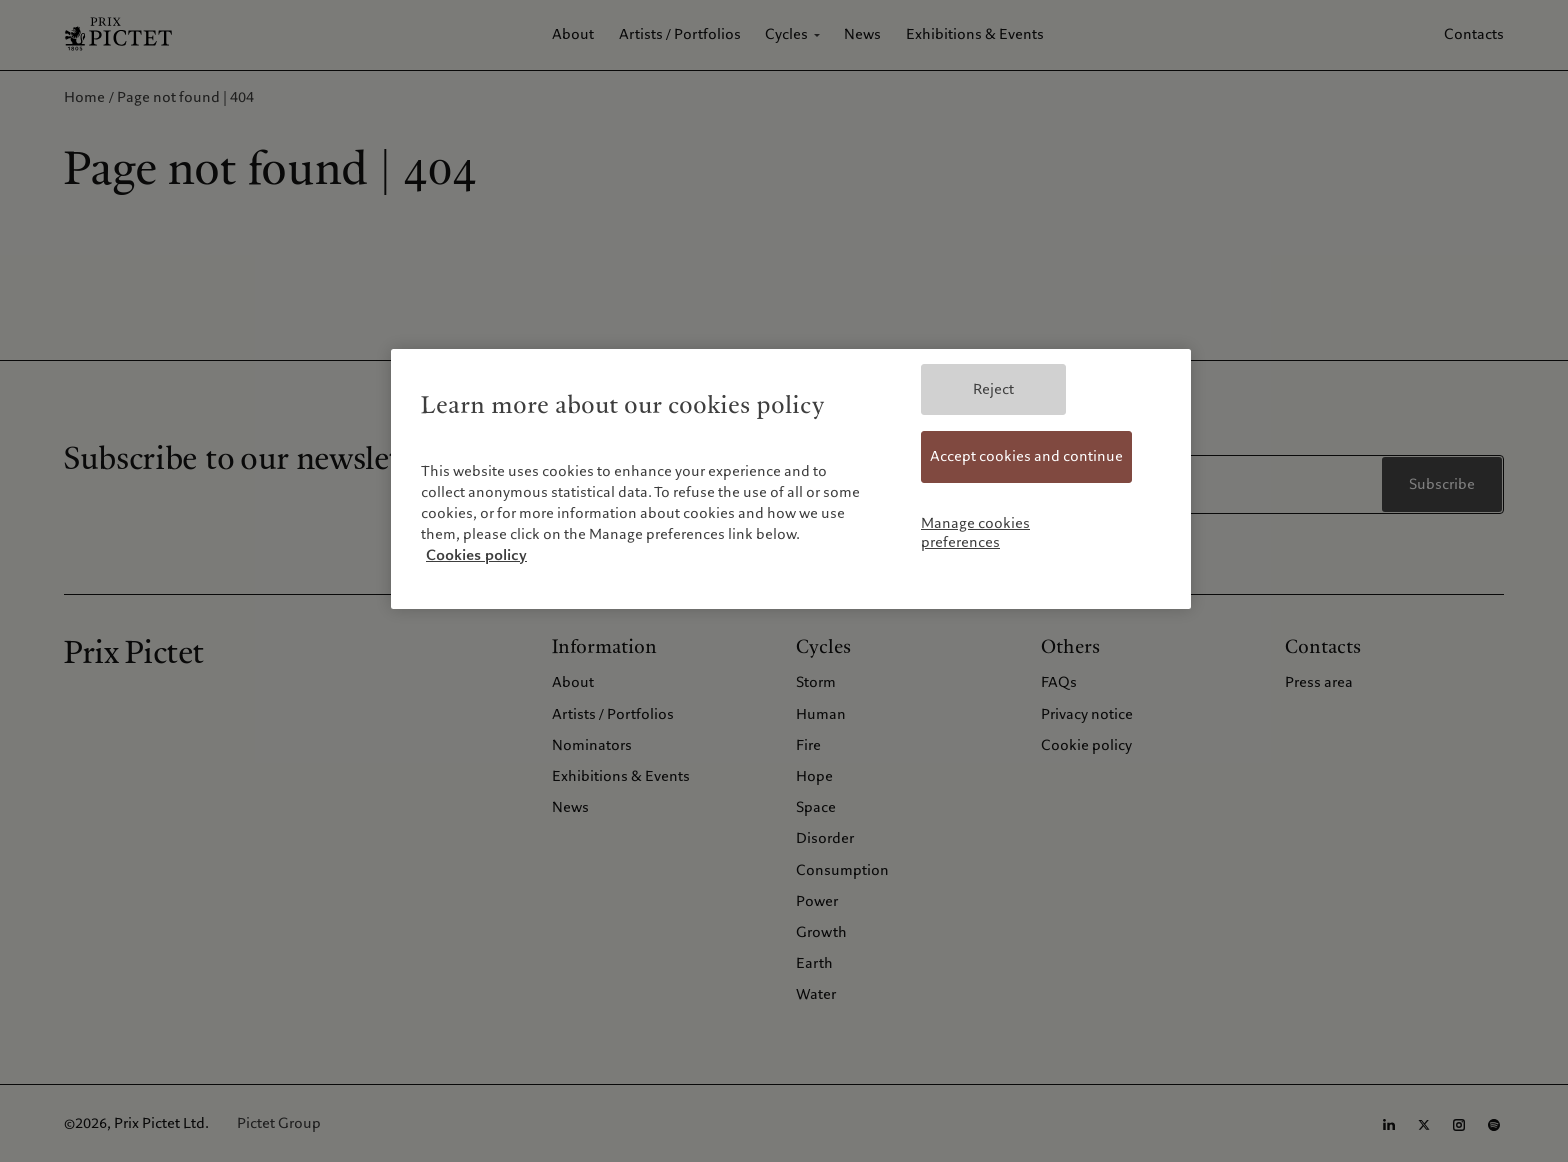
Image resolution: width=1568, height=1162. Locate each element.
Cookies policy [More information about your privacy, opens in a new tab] (476, 555)
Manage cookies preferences (975, 533)
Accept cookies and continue (1026, 456)
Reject (993, 389)
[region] (791, 479)
